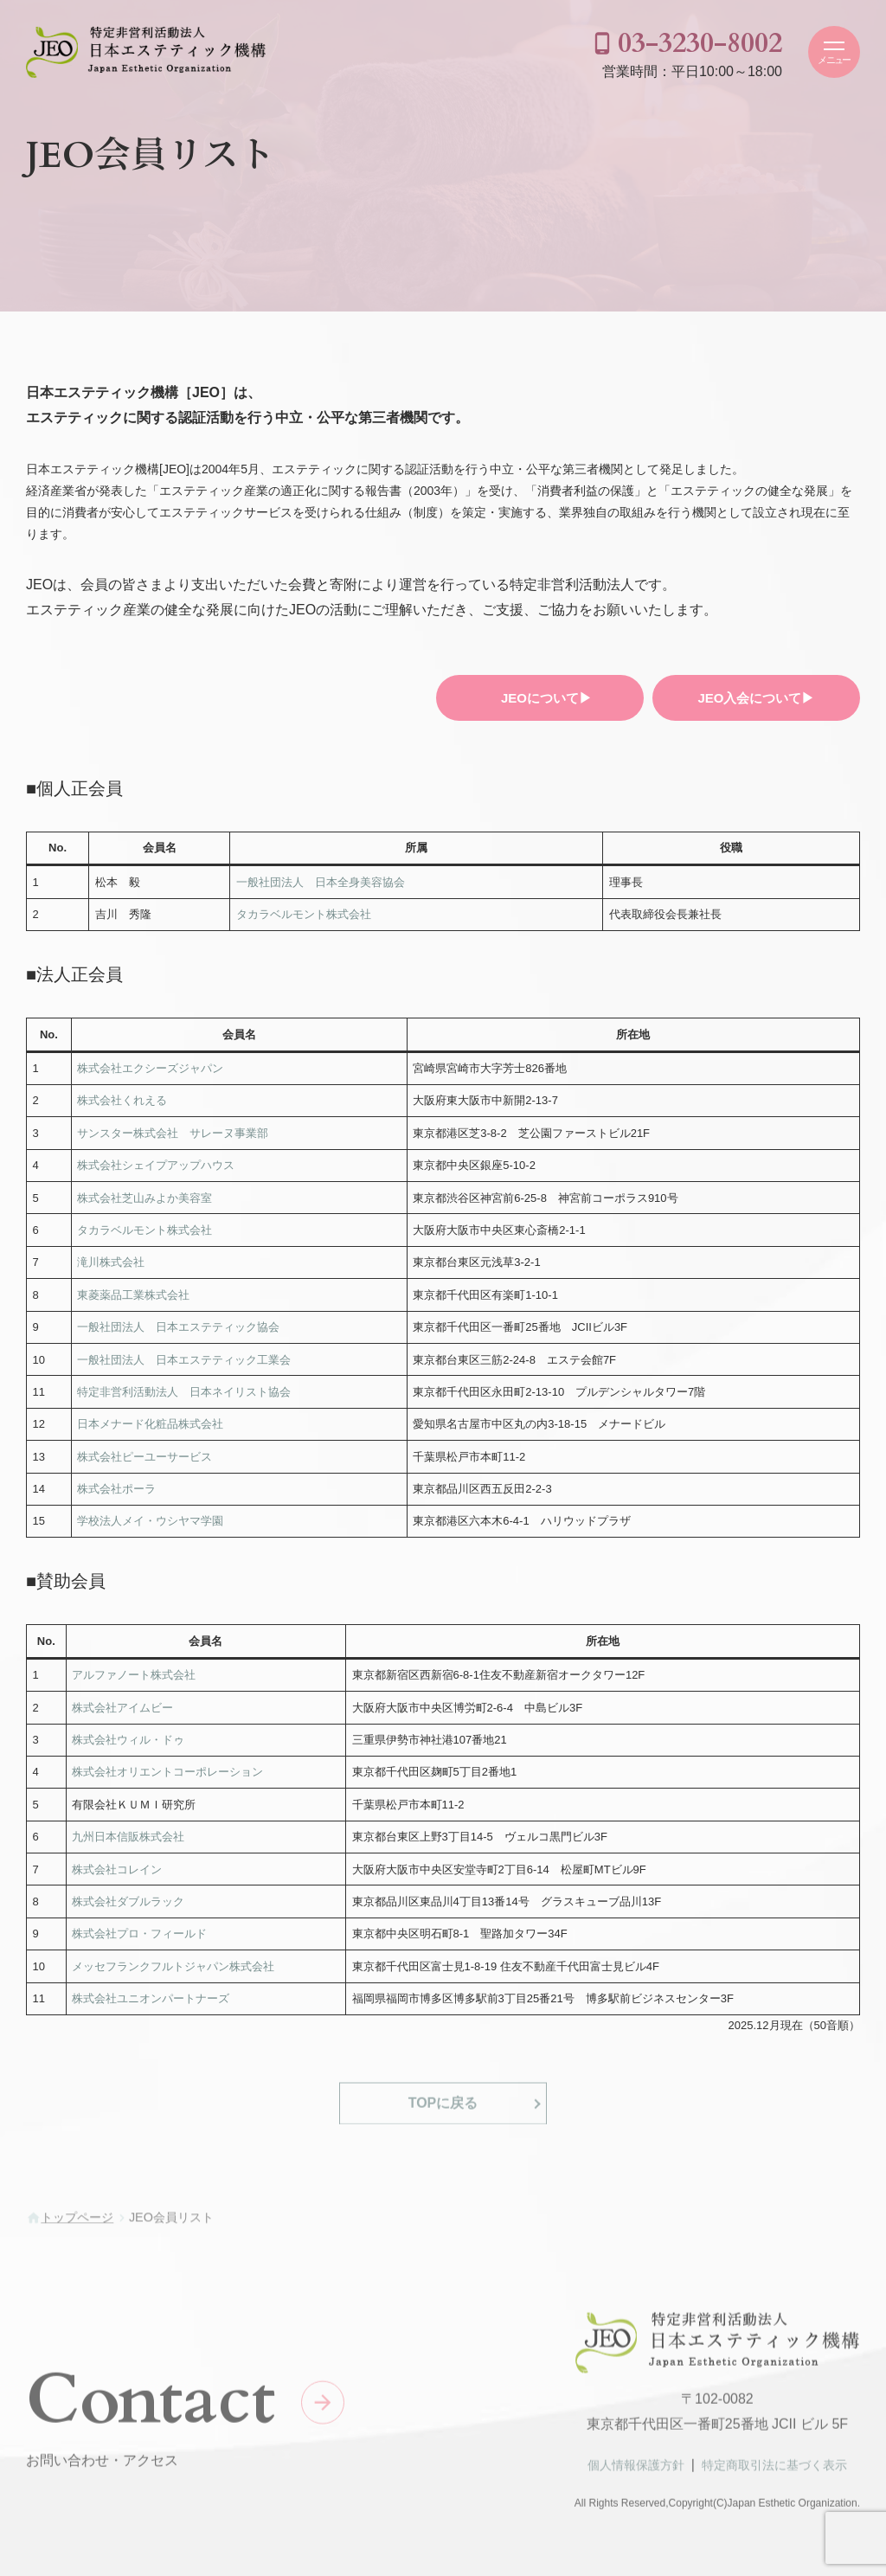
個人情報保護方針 (635, 2473)
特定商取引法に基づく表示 (774, 2473)
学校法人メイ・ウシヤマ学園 (150, 1520)
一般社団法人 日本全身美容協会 (320, 882)
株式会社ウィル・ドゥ (128, 1739)
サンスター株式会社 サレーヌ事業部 (172, 1133)
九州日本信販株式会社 (128, 1836)
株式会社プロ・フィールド (139, 1933)
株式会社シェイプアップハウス (155, 1165)
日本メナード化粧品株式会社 (150, 1423)
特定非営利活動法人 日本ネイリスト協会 (184, 1391)
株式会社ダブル (111, 1901)
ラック (167, 1901)
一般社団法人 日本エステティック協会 (178, 1326)
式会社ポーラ (122, 1488)
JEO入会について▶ (755, 698)
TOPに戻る (443, 2111)
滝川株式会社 (110, 1262)
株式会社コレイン (117, 1869)
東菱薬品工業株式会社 (133, 1294)
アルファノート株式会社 (134, 1674)
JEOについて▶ (546, 698)
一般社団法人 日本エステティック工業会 (184, 1359)
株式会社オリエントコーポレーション (167, 1771)
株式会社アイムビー (122, 1707)
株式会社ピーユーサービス (144, 1456)
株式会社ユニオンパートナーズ (150, 1998)
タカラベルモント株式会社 (303, 914)
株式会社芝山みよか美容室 (144, 1198)
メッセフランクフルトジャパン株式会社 (173, 1966)
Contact (150, 2408)
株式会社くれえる (122, 1100)
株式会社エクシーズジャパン (150, 1068)
